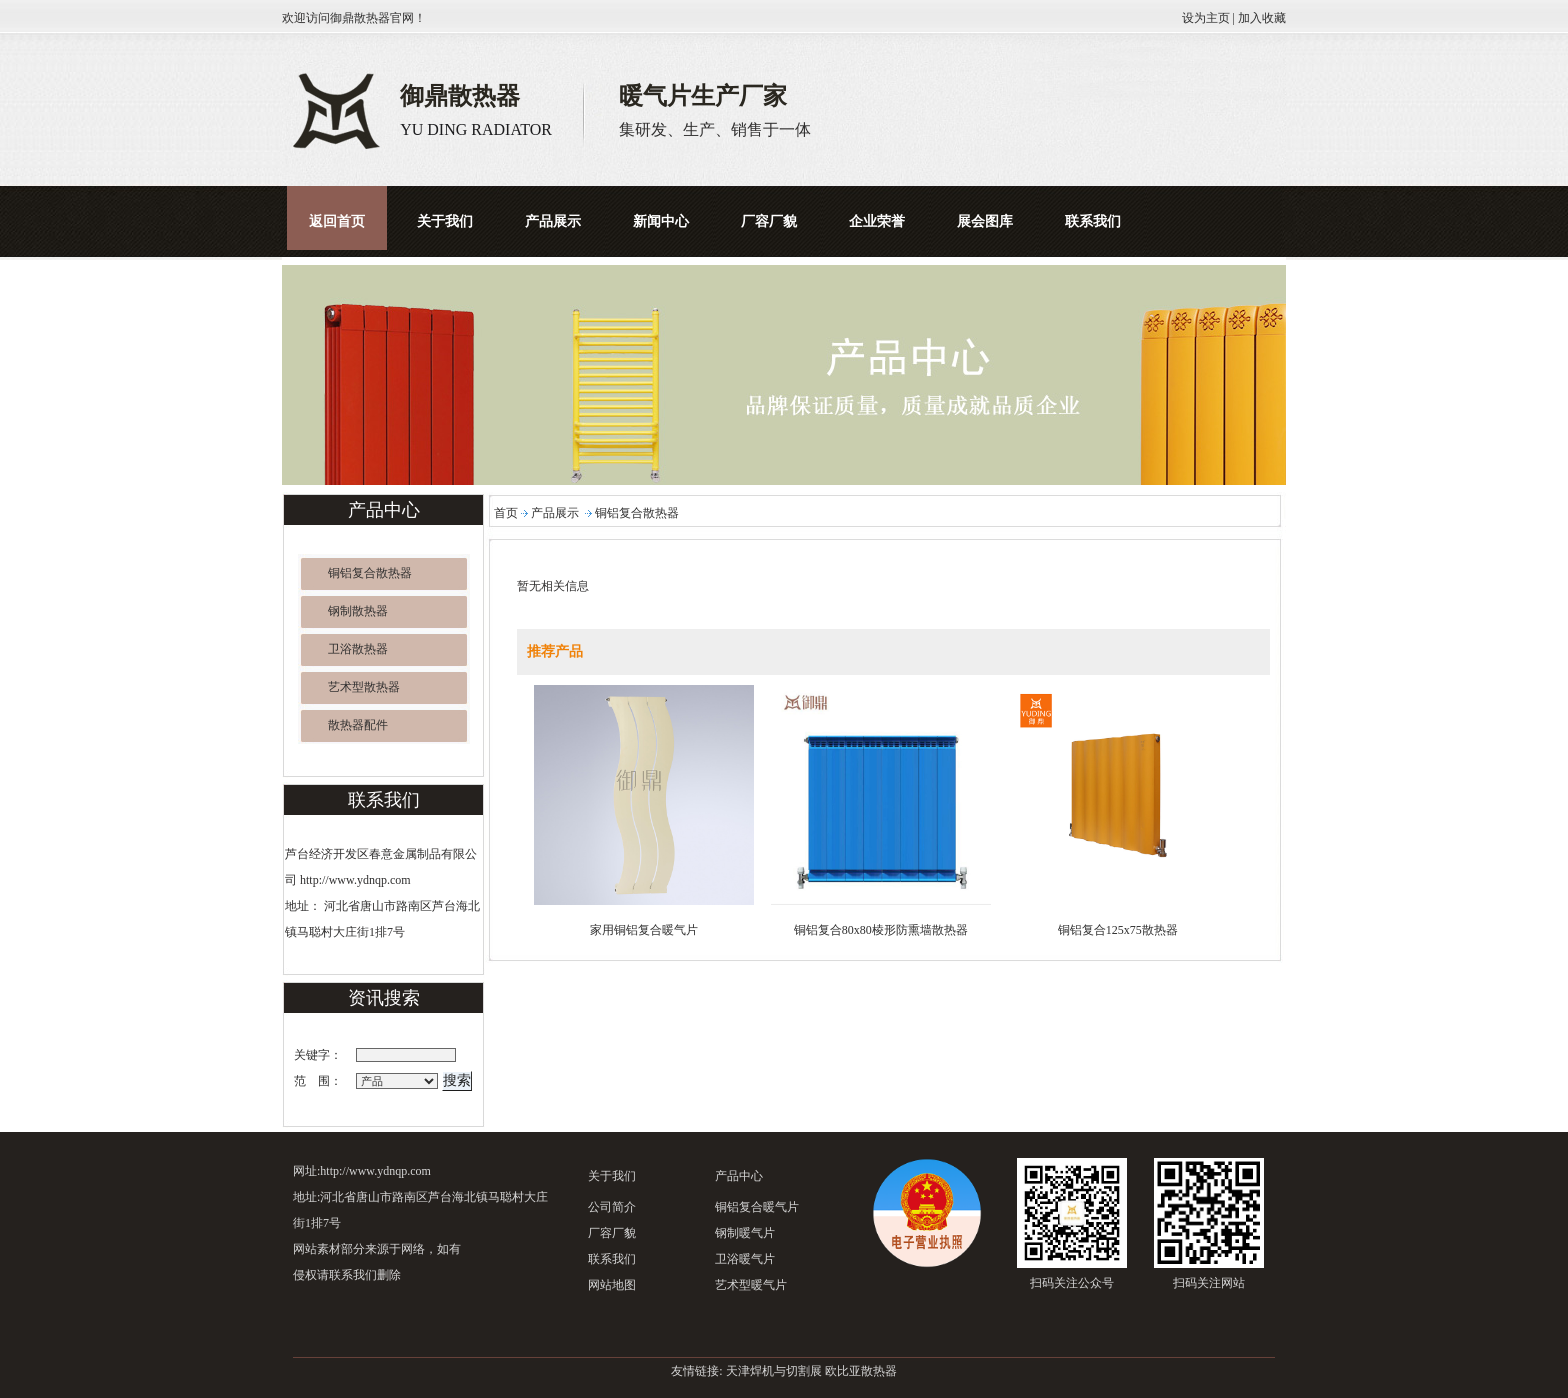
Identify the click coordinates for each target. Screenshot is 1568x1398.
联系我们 (612, 1259)
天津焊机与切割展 (774, 1371)
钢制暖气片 (745, 1233)
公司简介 (612, 1207)
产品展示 (555, 513)
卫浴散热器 (358, 649)
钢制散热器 (358, 611)
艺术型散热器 (364, 687)
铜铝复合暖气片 (757, 1207)
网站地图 (612, 1285)
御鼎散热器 (360, 18)
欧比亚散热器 (861, 1371)
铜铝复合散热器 (370, 573)
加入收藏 (1262, 18)
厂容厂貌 (612, 1233)
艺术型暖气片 (751, 1285)
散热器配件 (358, 725)
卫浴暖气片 (745, 1259)
